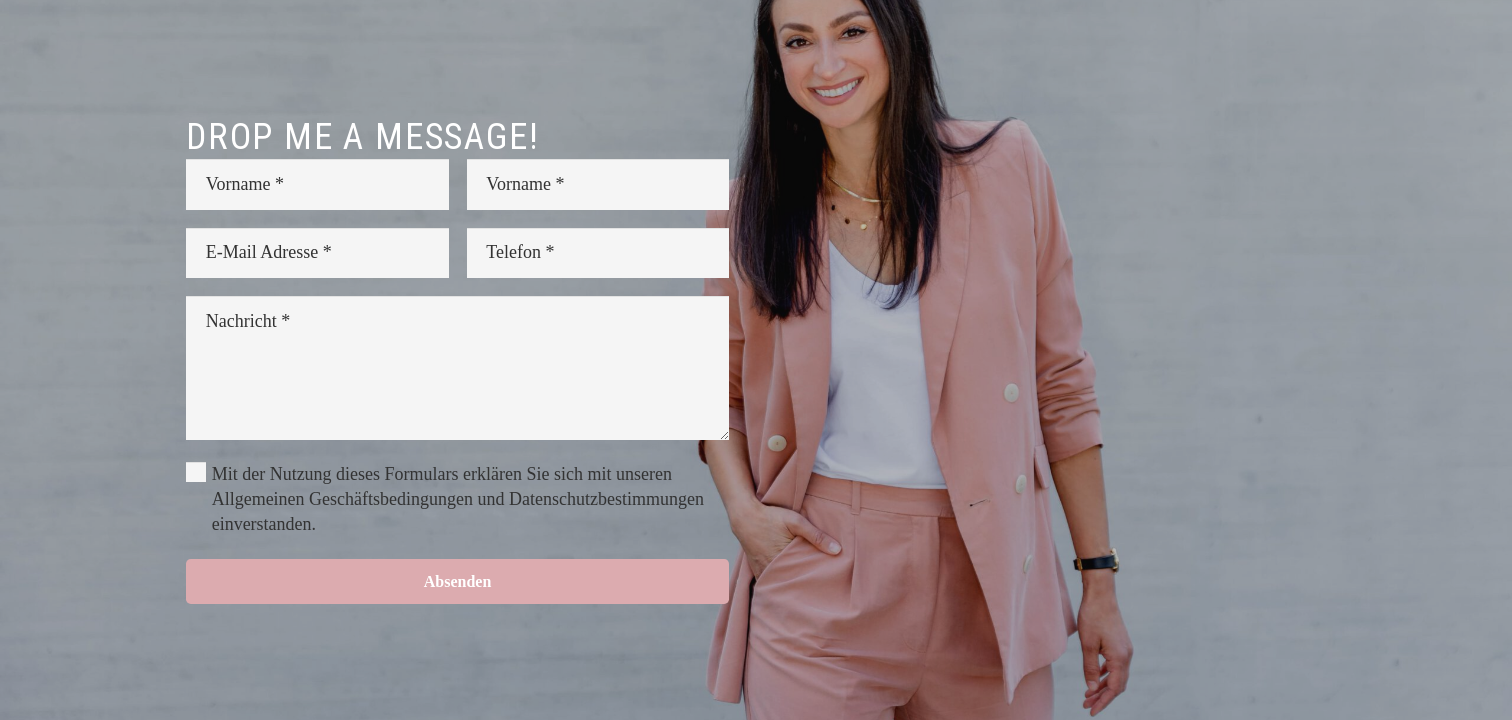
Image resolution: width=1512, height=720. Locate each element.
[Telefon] (598, 253)
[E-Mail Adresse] (317, 253)
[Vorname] (317, 184)
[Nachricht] (457, 368)
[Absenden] (457, 581)
